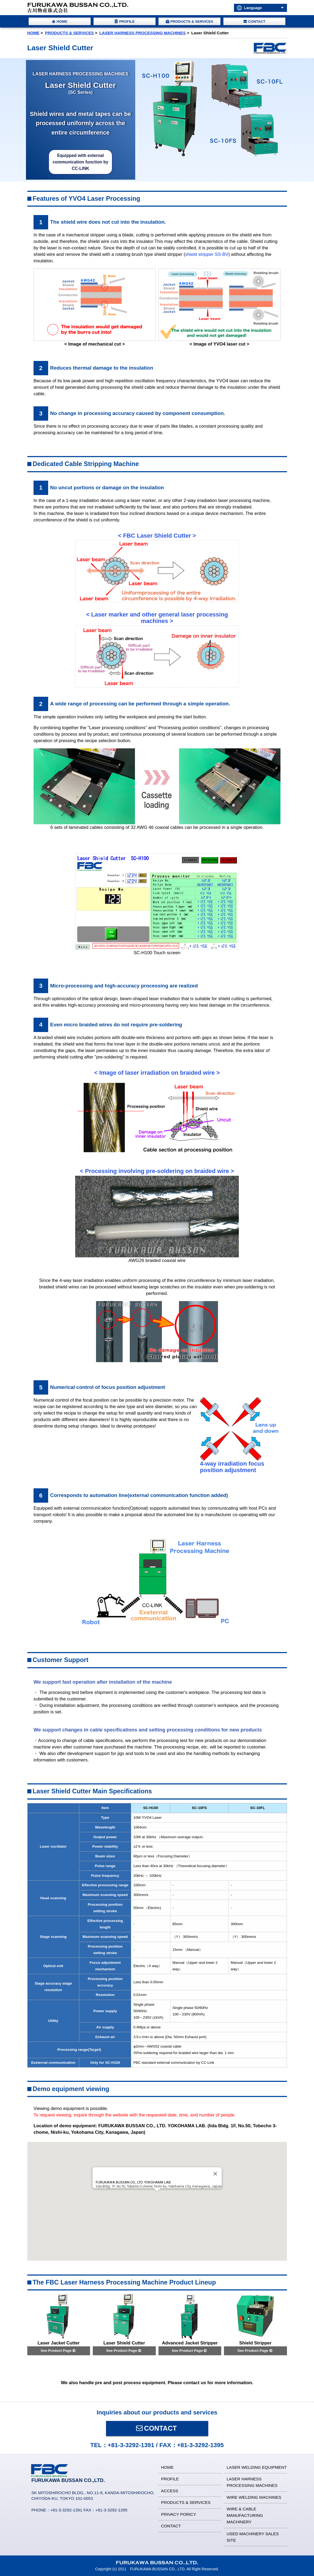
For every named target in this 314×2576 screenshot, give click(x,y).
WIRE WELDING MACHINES (254, 2497)
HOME (33, 33)
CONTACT (155, 2428)
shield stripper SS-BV (207, 254)
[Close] (215, 2173)
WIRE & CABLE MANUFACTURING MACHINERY (245, 2515)
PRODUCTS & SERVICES (69, 33)
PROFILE (170, 2479)
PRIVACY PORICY (178, 2514)
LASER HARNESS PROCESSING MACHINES (143, 33)
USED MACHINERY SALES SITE (253, 2536)
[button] (157, 2196)
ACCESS (169, 2490)
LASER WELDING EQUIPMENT (257, 2467)
